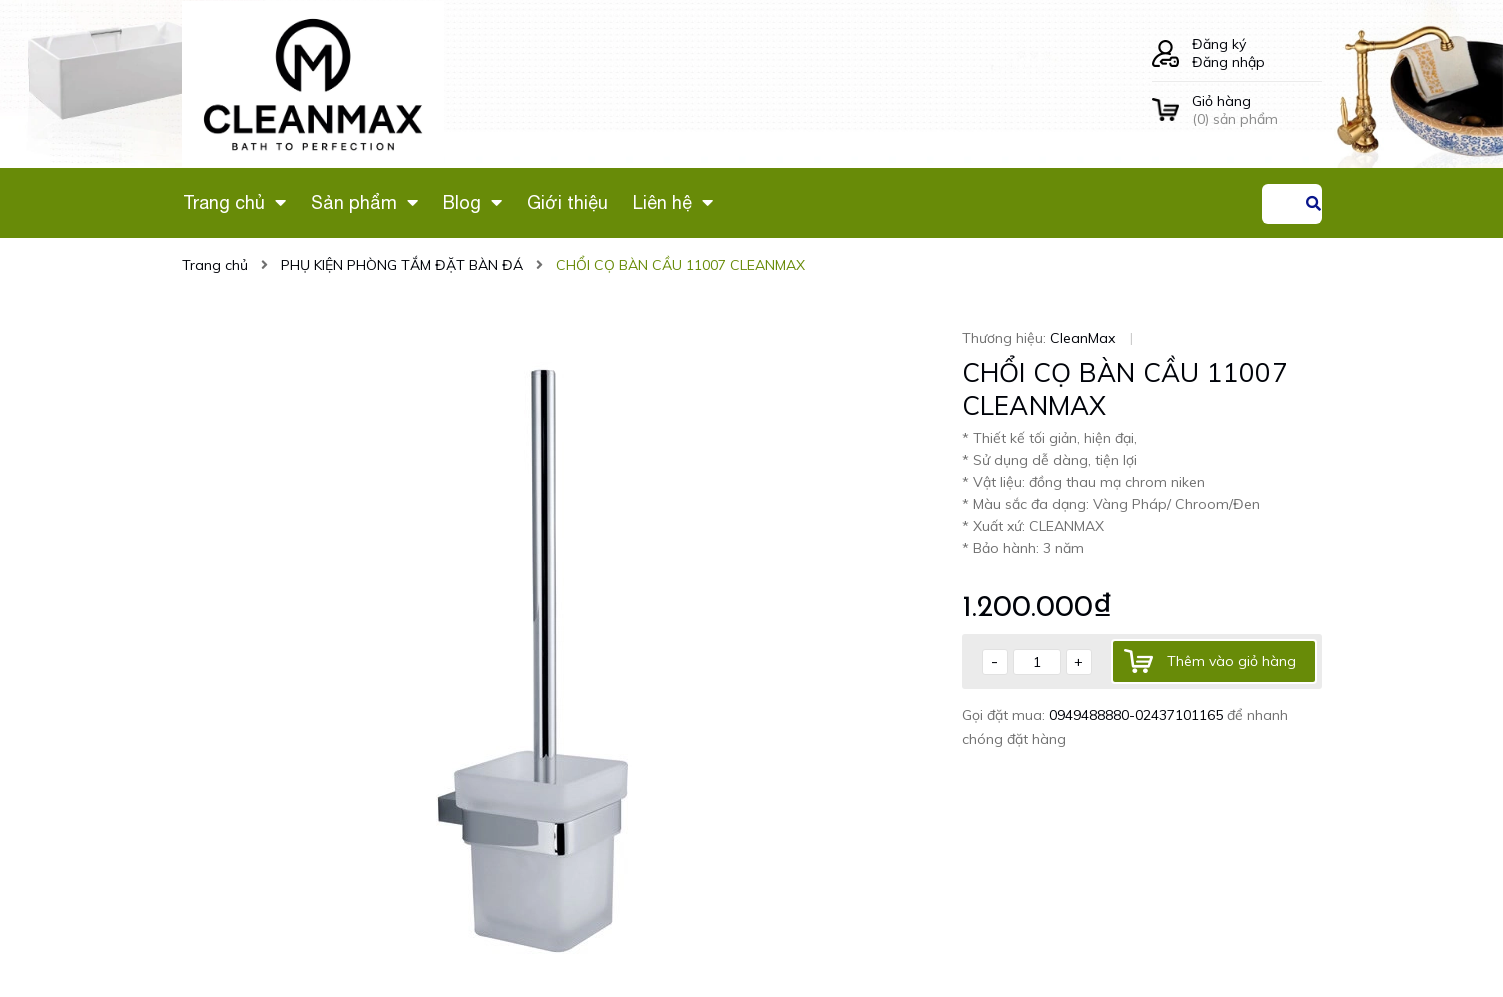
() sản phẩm (1257, 110)
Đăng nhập (1228, 62)
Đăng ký (1219, 44)
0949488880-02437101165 (1138, 715)
